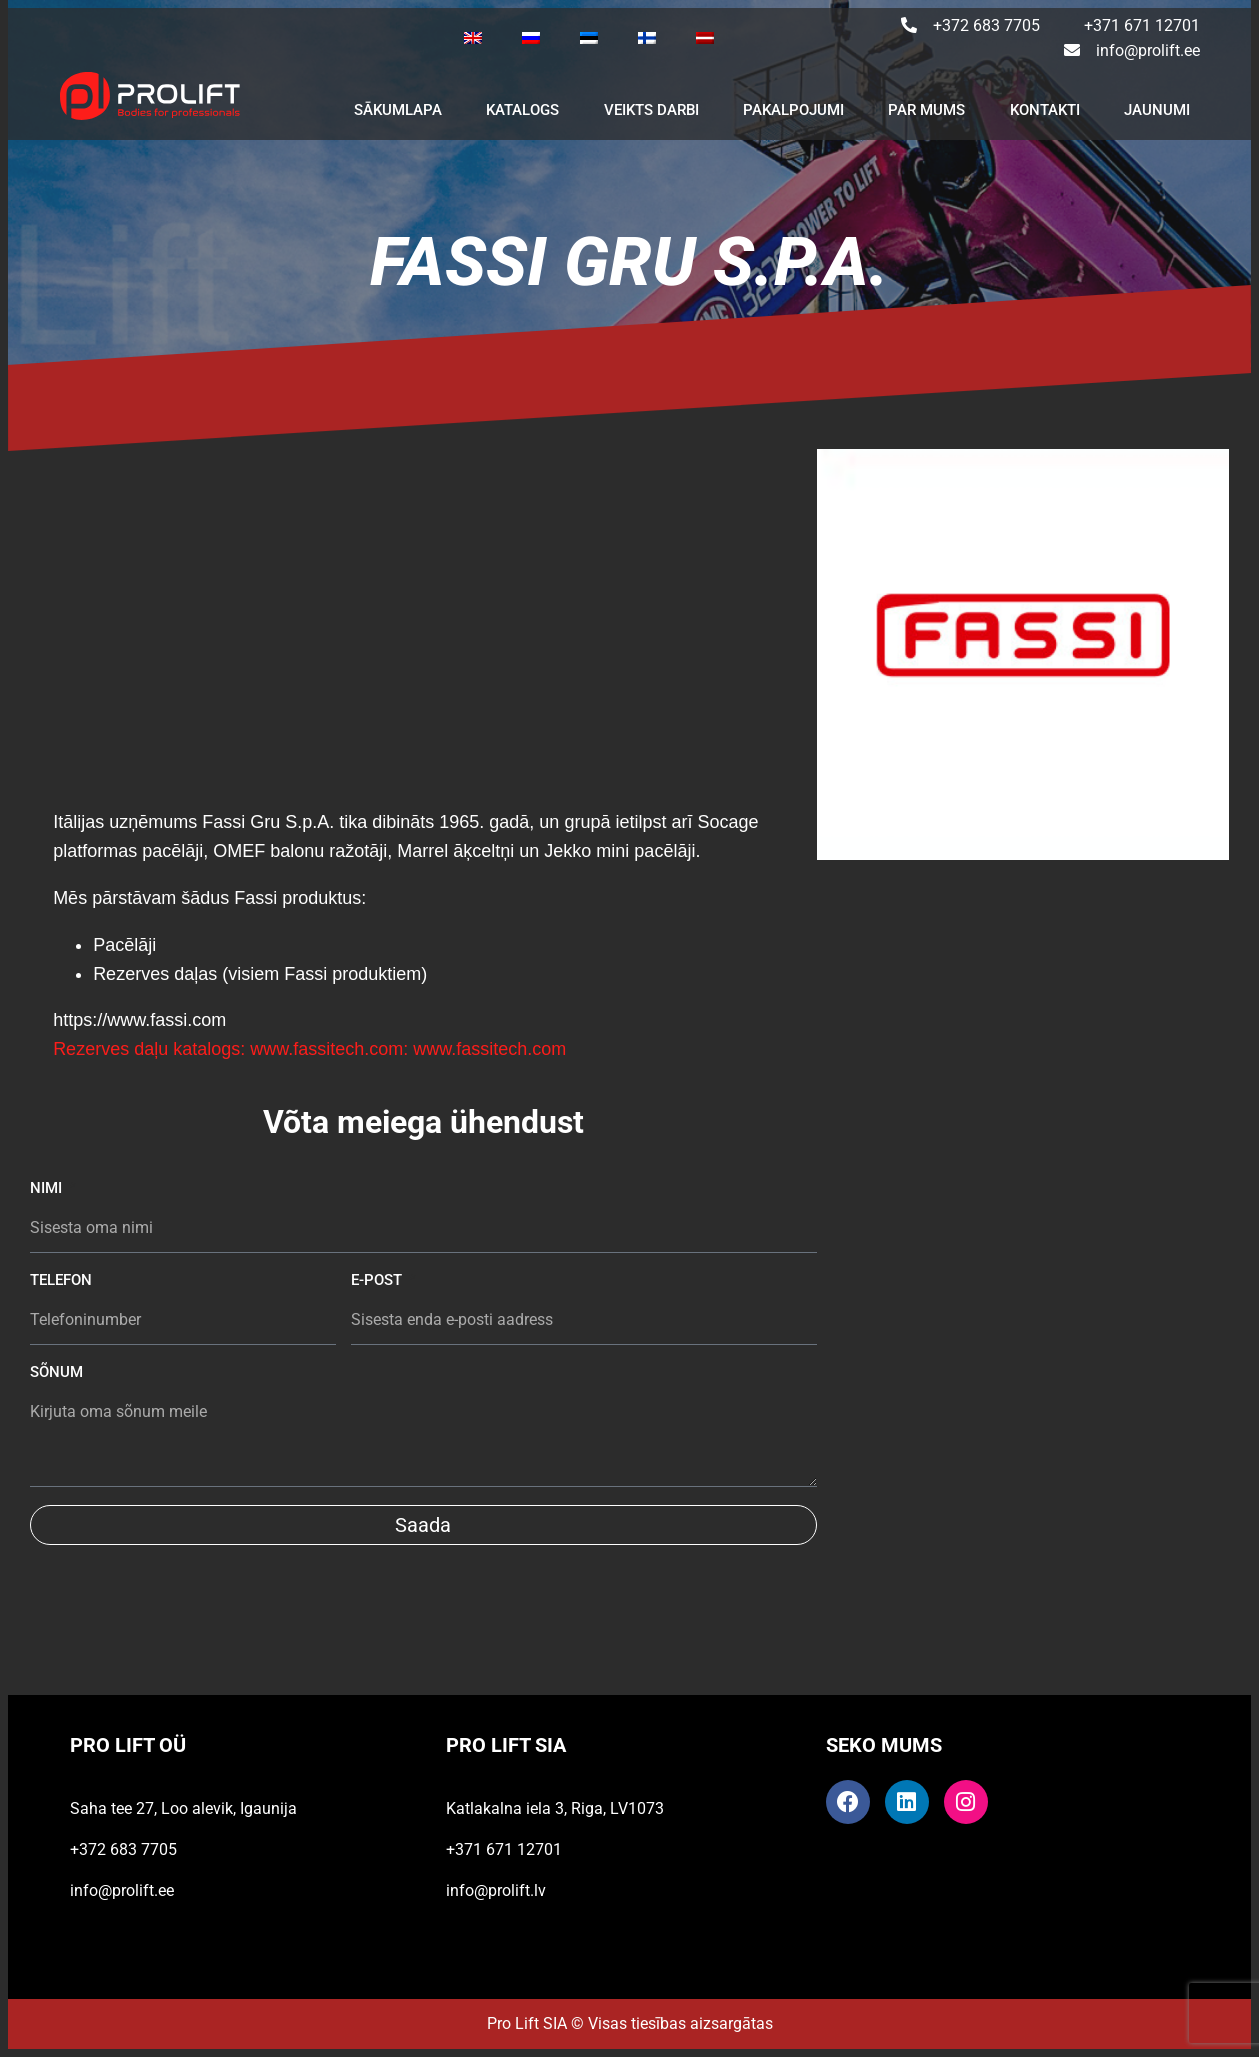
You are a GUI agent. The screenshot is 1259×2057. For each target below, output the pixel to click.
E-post (378, 1280)
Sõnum (56, 1372)
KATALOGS (522, 110)
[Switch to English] (473, 38)
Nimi (48, 1188)
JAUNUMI (1157, 110)
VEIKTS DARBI (651, 110)
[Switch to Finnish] (647, 38)
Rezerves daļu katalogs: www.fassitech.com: (230, 1049)
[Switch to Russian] (531, 38)
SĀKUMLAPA (398, 110)
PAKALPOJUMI (793, 110)
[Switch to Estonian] (589, 38)
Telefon (61, 1280)
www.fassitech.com (489, 1049)
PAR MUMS (926, 110)
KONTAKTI (1045, 110)
